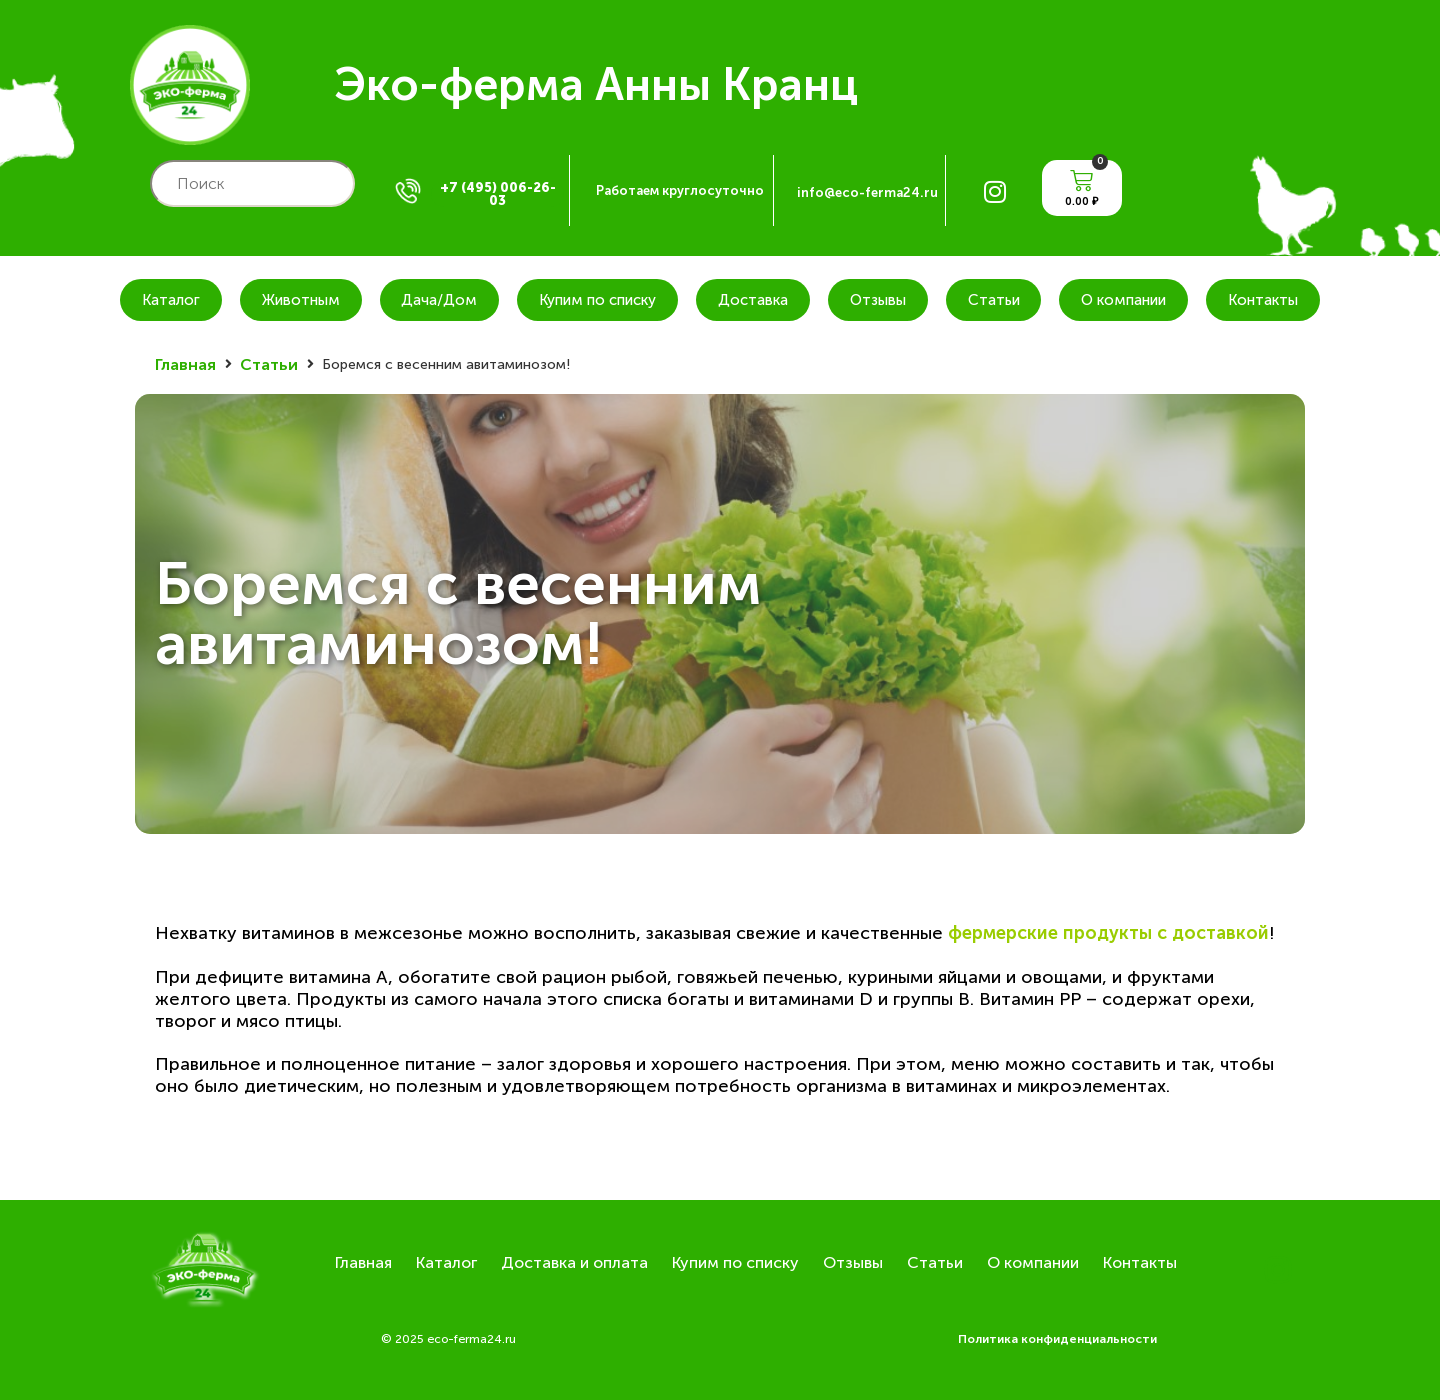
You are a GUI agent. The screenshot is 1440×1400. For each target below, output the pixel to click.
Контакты (1263, 300)
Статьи (994, 300)
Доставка (753, 300)
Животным (301, 300)
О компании (1123, 300)
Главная (185, 364)
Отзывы (878, 300)
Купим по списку (597, 300)
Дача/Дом (439, 300)
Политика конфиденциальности (1057, 1339)
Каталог (171, 300)
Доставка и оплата (574, 1262)
